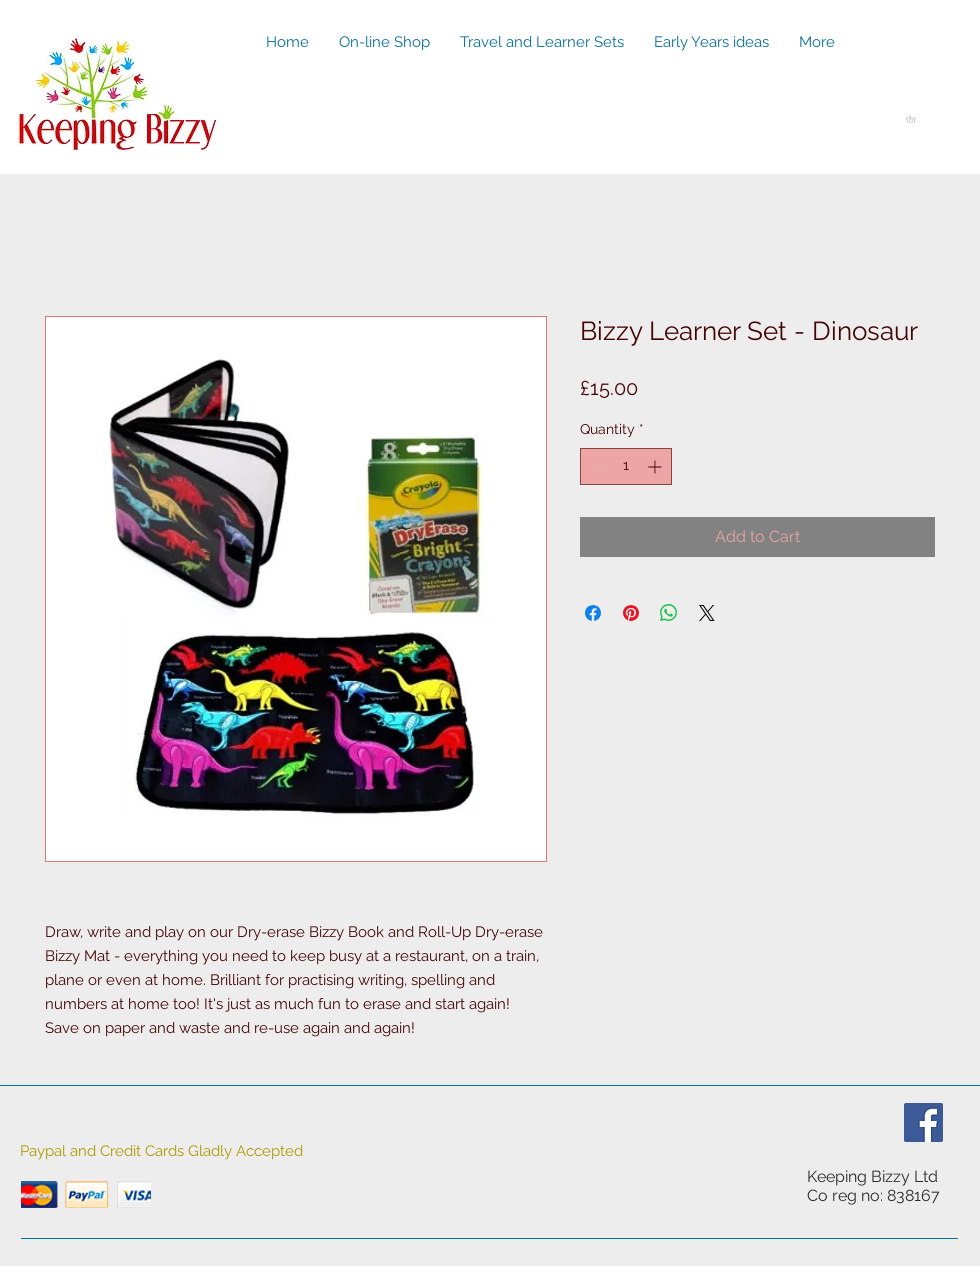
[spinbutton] (626, 466)
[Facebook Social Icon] (923, 1122)
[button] (914, 119)
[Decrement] (595, 466)
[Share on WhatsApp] (669, 613)
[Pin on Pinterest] (631, 613)
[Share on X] (707, 613)
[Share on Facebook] (593, 613)
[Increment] (656, 466)
